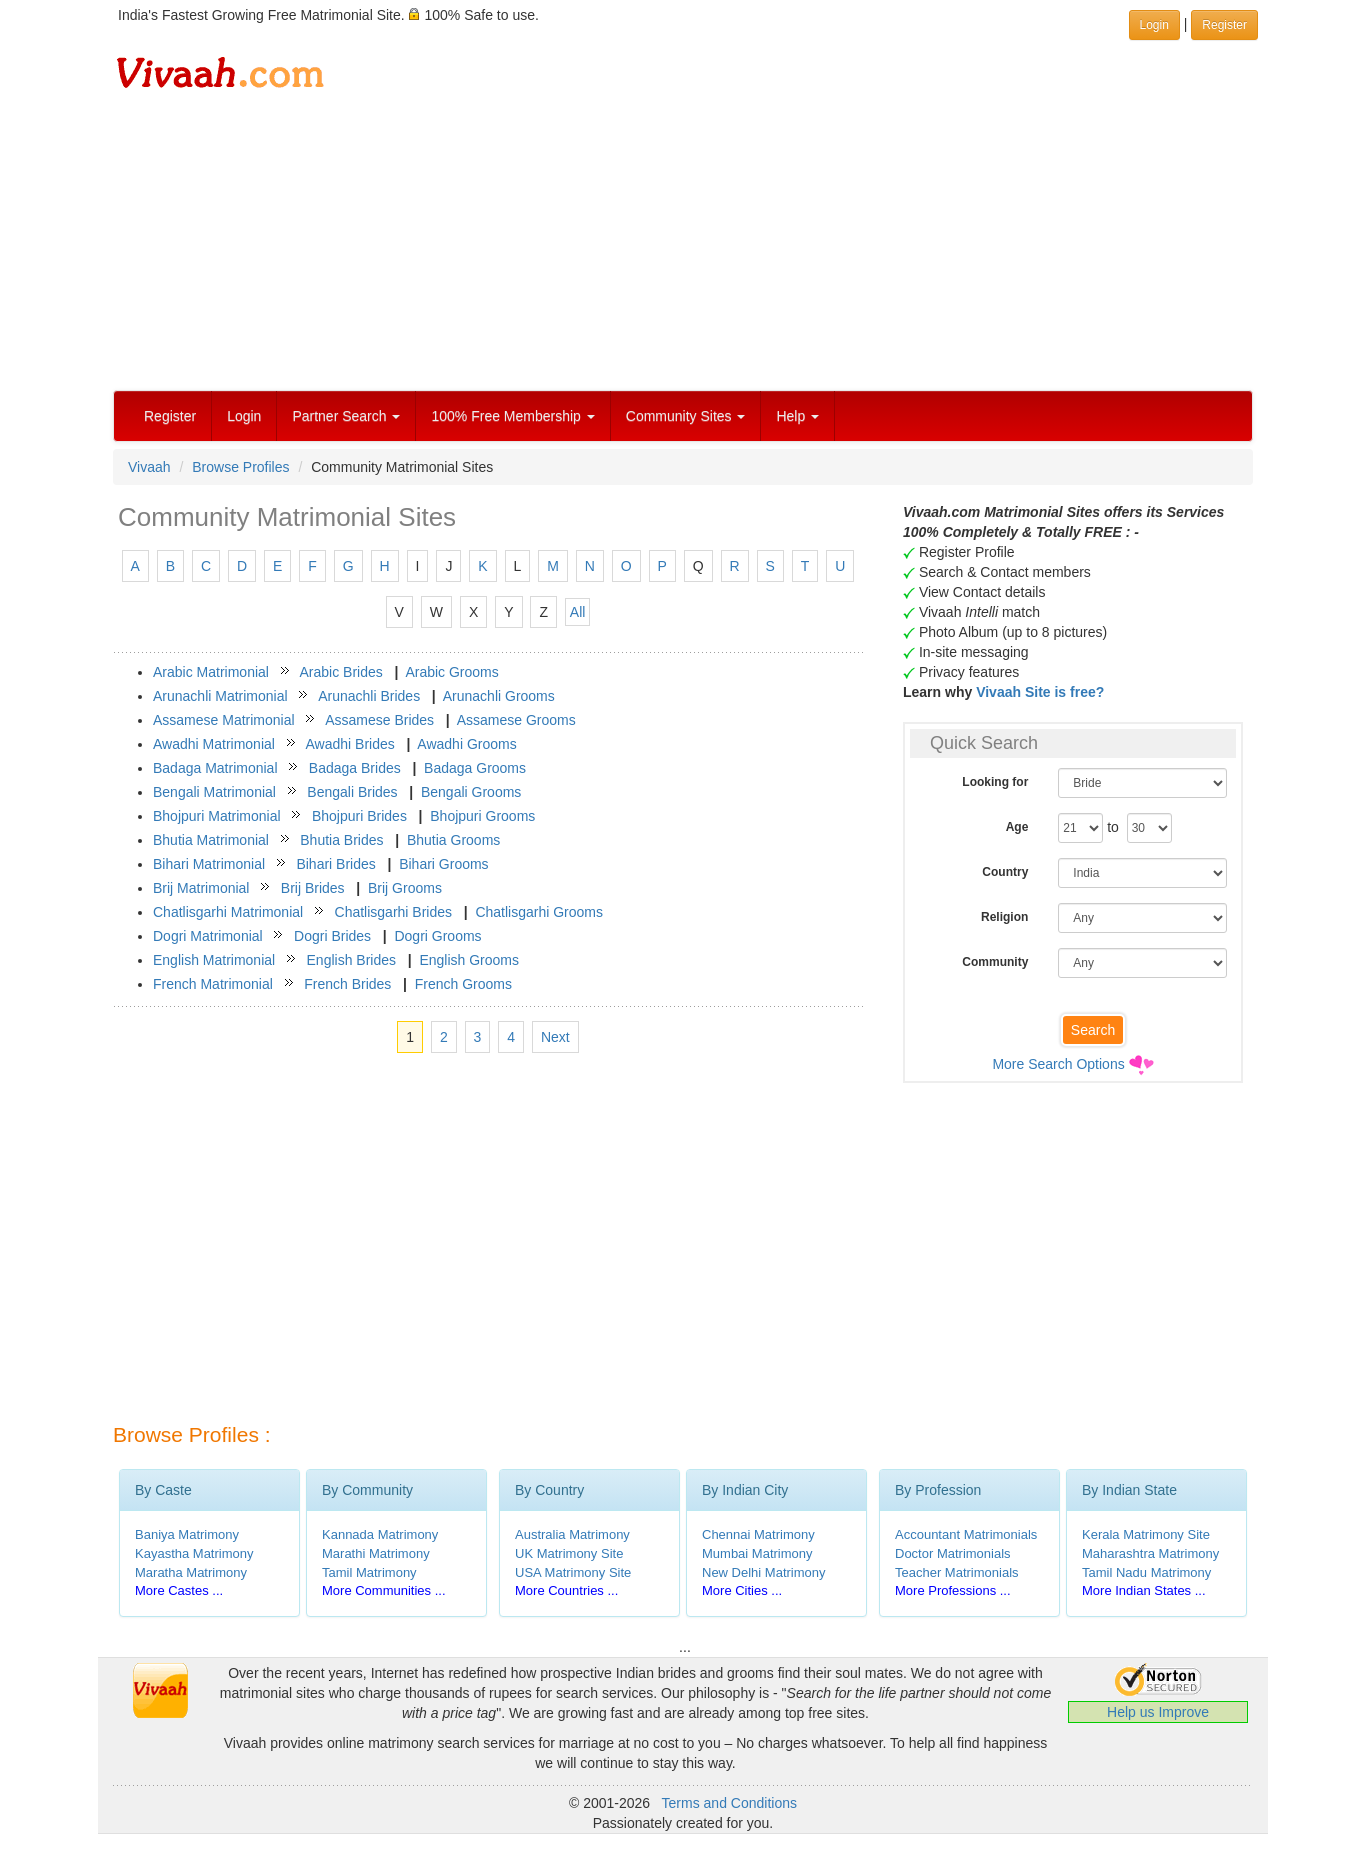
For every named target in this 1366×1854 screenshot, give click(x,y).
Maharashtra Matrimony (1150, 1553)
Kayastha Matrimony (194, 1553)
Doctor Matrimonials (953, 1553)
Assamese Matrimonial (224, 720)
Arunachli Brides (369, 696)
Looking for (995, 782)
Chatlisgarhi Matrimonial (228, 912)
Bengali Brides (352, 792)
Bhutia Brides (341, 840)
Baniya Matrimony (187, 1534)
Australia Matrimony (572, 1534)
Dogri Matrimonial (208, 936)
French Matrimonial (213, 984)
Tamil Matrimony (369, 1572)
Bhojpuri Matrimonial (217, 816)
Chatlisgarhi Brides (394, 912)
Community (995, 962)
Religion (1004, 917)
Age (1017, 827)
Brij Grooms (405, 888)
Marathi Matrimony (376, 1553)
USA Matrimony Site (573, 1572)
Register (170, 416)
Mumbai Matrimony (757, 1553)
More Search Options (1058, 1064)
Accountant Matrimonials (966, 1534)
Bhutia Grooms (453, 840)
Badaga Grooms (475, 768)
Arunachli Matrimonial (220, 696)
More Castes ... (179, 1590)
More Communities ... (384, 1590)
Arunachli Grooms (499, 696)
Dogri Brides (332, 936)
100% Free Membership (512, 416)
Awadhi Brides (349, 744)
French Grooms (463, 984)
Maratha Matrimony (191, 1572)
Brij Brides (313, 888)
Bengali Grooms (471, 792)
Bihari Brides (335, 864)
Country (1005, 872)
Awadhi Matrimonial (214, 744)
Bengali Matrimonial (214, 792)
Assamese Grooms (516, 720)
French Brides (347, 984)
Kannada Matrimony (380, 1534)
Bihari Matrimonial (209, 864)
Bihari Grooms (443, 864)
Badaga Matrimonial (215, 768)
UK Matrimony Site (569, 1553)
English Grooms (469, 960)
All (578, 612)
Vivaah (149, 467)
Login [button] (1154, 25)
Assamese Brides (379, 720)
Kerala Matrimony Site (1146, 1534)
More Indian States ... (1144, 1590)
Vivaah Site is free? (1040, 692)
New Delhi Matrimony (764, 1572)
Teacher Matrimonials (957, 1572)
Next (555, 1037)
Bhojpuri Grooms (482, 816)
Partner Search (346, 416)
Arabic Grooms (451, 672)
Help (797, 416)
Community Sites (686, 416)
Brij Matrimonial (201, 888)
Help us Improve (1158, 1712)
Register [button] (1224, 25)
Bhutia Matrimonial (211, 840)
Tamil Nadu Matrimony (1146, 1572)
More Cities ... (742, 1590)
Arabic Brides (341, 672)
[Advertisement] (683, 240)
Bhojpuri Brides (359, 816)
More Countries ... (566, 1590)
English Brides (352, 960)
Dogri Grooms (437, 936)
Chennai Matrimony (758, 1534)
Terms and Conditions (729, 1803)
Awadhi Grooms (466, 744)
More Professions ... (953, 1590)
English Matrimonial (214, 960)
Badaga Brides (355, 768)
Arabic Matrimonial (211, 672)
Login (244, 416)
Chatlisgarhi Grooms (539, 912)
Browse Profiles (240, 467)
